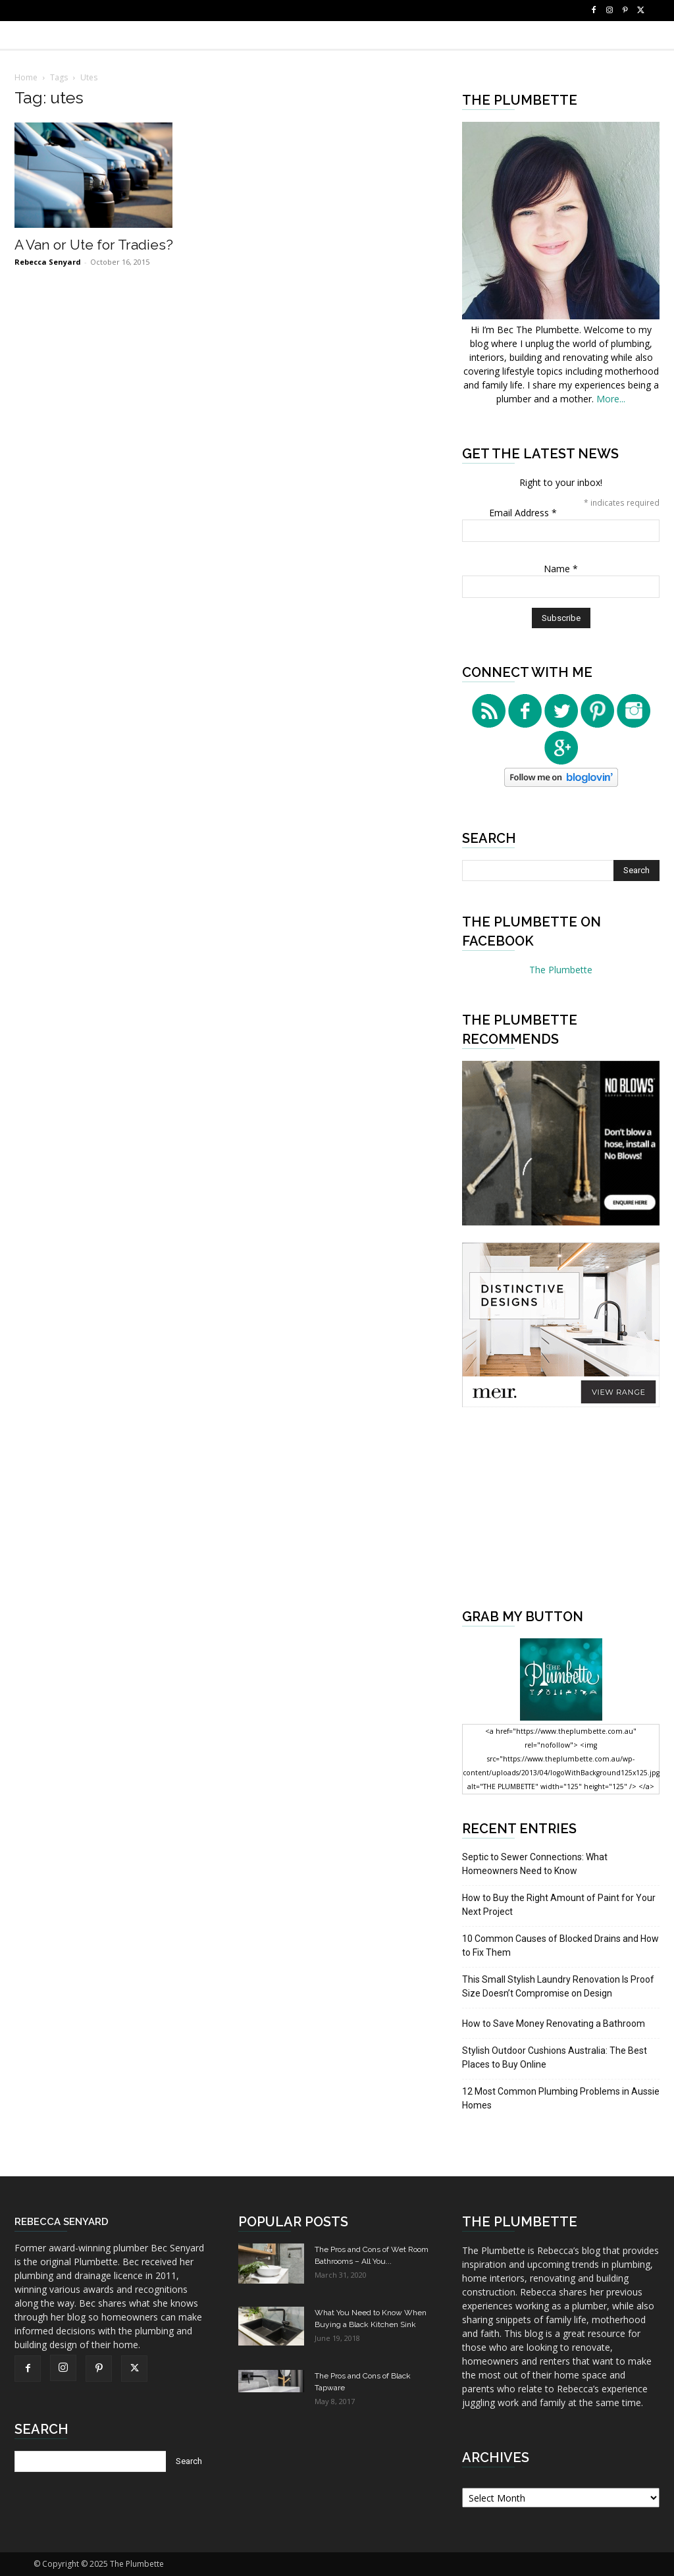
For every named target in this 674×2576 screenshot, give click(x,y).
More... (610, 398)
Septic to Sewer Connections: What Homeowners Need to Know (535, 1864)
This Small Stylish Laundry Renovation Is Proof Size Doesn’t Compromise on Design (558, 1986)
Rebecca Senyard (47, 262)
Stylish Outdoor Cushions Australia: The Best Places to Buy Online (554, 2057)
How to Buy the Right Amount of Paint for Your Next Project (559, 1904)
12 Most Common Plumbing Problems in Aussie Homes (561, 2098)
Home (26, 77)
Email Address (523, 512)
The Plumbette (560, 969)
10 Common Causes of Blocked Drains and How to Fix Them (560, 1945)
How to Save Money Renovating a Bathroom (553, 2023)
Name (561, 568)
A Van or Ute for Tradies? (93, 244)
